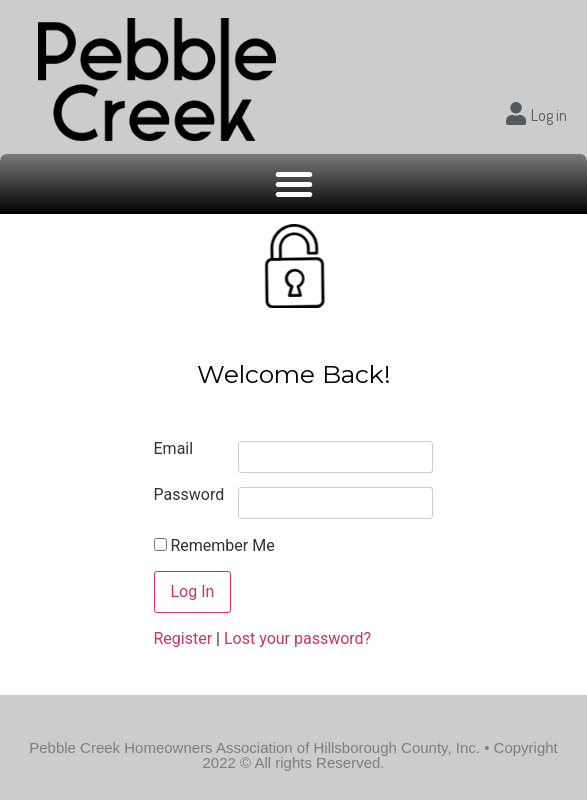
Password (189, 495)
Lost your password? (297, 638)
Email (174, 449)
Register (183, 638)
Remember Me (214, 546)
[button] (294, 184)
